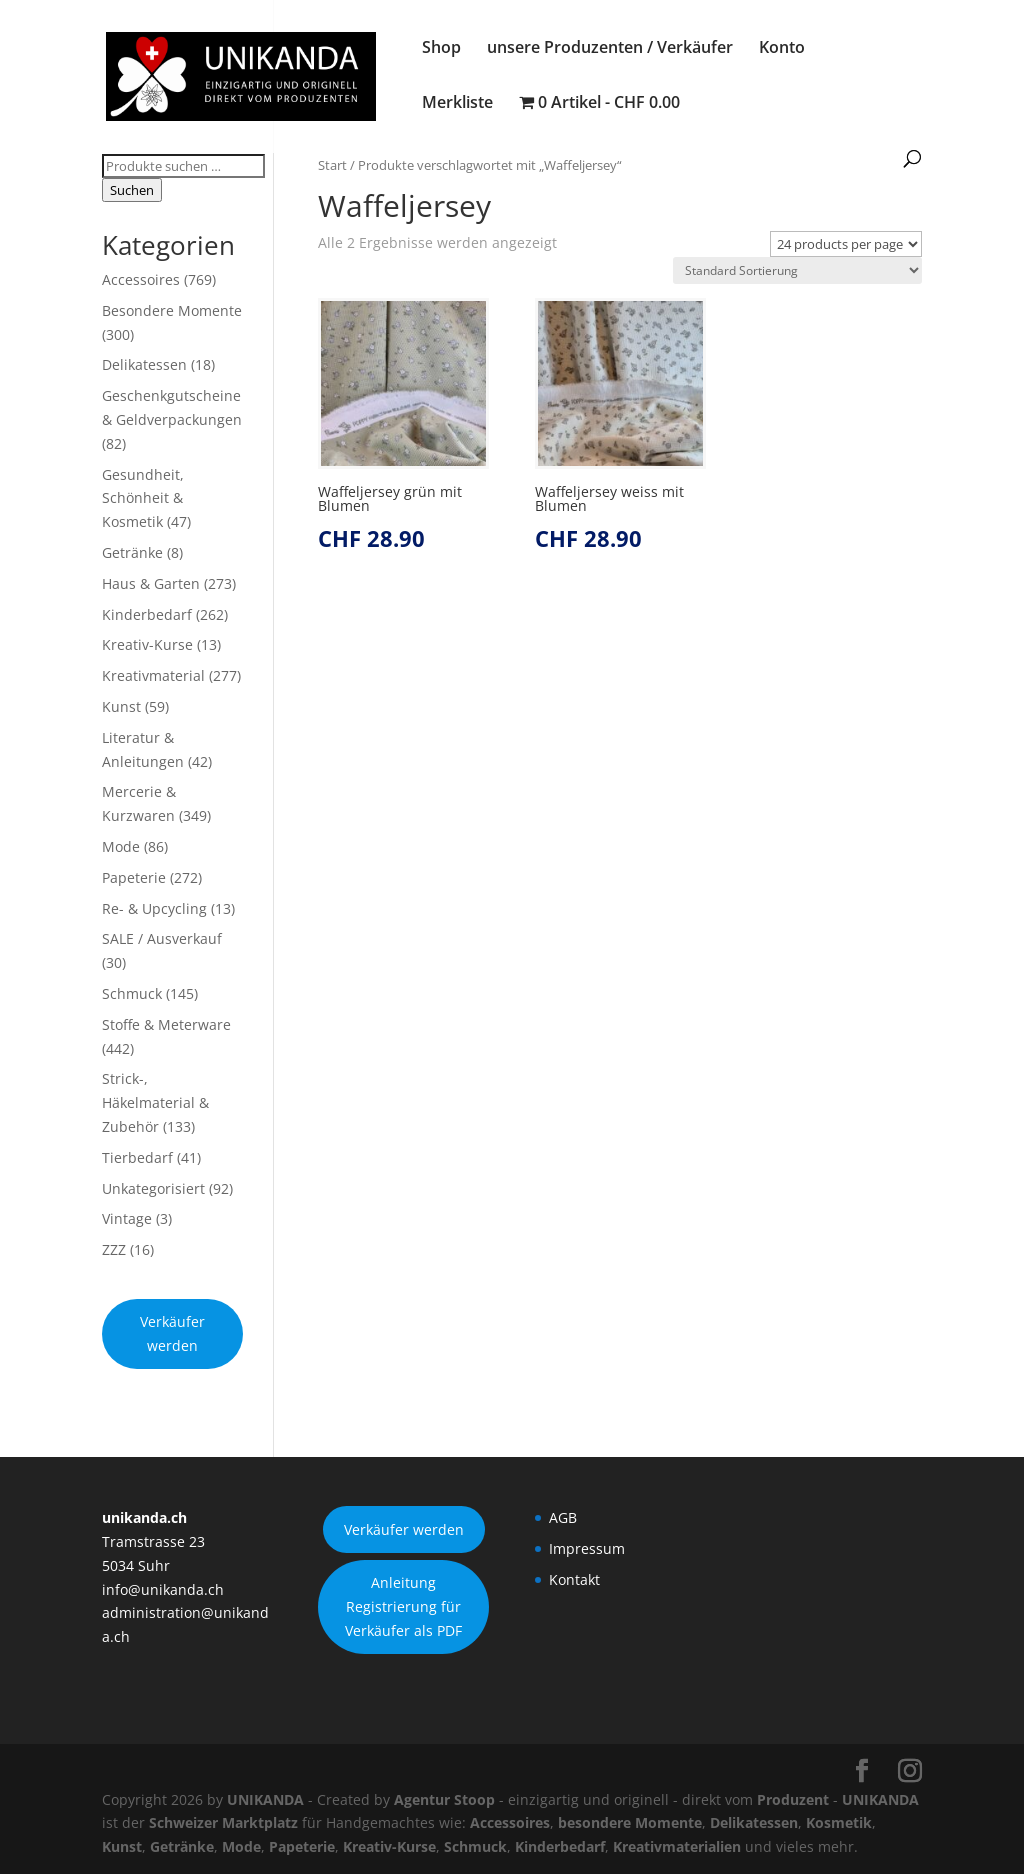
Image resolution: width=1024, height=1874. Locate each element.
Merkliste (457, 104)
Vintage (127, 1218)
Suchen (132, 190)
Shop (441, 49)
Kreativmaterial (153, 675)
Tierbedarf (137, 1157)
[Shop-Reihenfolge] (797, 270)
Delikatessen (144, 364)
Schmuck (132, 993)
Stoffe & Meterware (166, 1024)
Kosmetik (839, 1822)
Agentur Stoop (444, 1799)
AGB (563, 1517)
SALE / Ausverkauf (162, 938)
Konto (782, 49)
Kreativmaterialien (677, 1846)
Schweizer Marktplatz (223, 1822)
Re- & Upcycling (154, 908)
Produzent (793, 1799)
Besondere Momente (172, 310)
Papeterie (134, 877)
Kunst (121, 706)
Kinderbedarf (147, 614)
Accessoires (141, 279)
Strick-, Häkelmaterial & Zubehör (155, 1102)
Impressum (587, 1548)
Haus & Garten (151, 583)
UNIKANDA (265, 1799)
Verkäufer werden (172, 1333)
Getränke (132, 552)
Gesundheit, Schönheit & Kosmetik (143, 498)
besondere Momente (630, 1822)
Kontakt (574, 1579)
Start (332, 165)
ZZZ (114, 1249)
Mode (121, 846)
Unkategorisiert (153, 1188)
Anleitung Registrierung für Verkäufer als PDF (403, 1606)
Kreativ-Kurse (147, 644)
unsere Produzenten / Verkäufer (610, 49)
